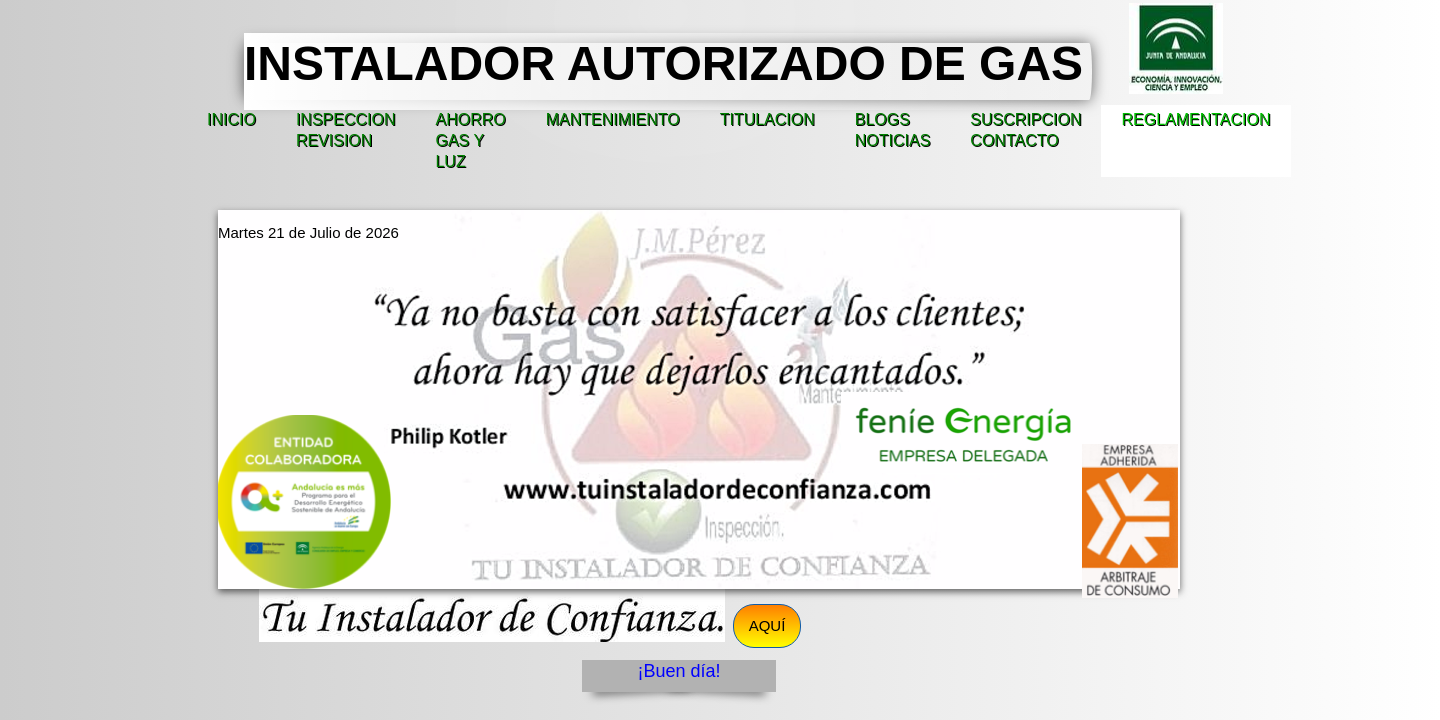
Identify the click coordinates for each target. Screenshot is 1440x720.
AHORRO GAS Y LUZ (470, 140)
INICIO (231, 119)
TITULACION (767, 119)
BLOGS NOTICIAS (893, 130)
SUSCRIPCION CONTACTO (1025, 130)
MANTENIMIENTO (613, 119)
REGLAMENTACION (1195, 119)
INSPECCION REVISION (346, 130)
